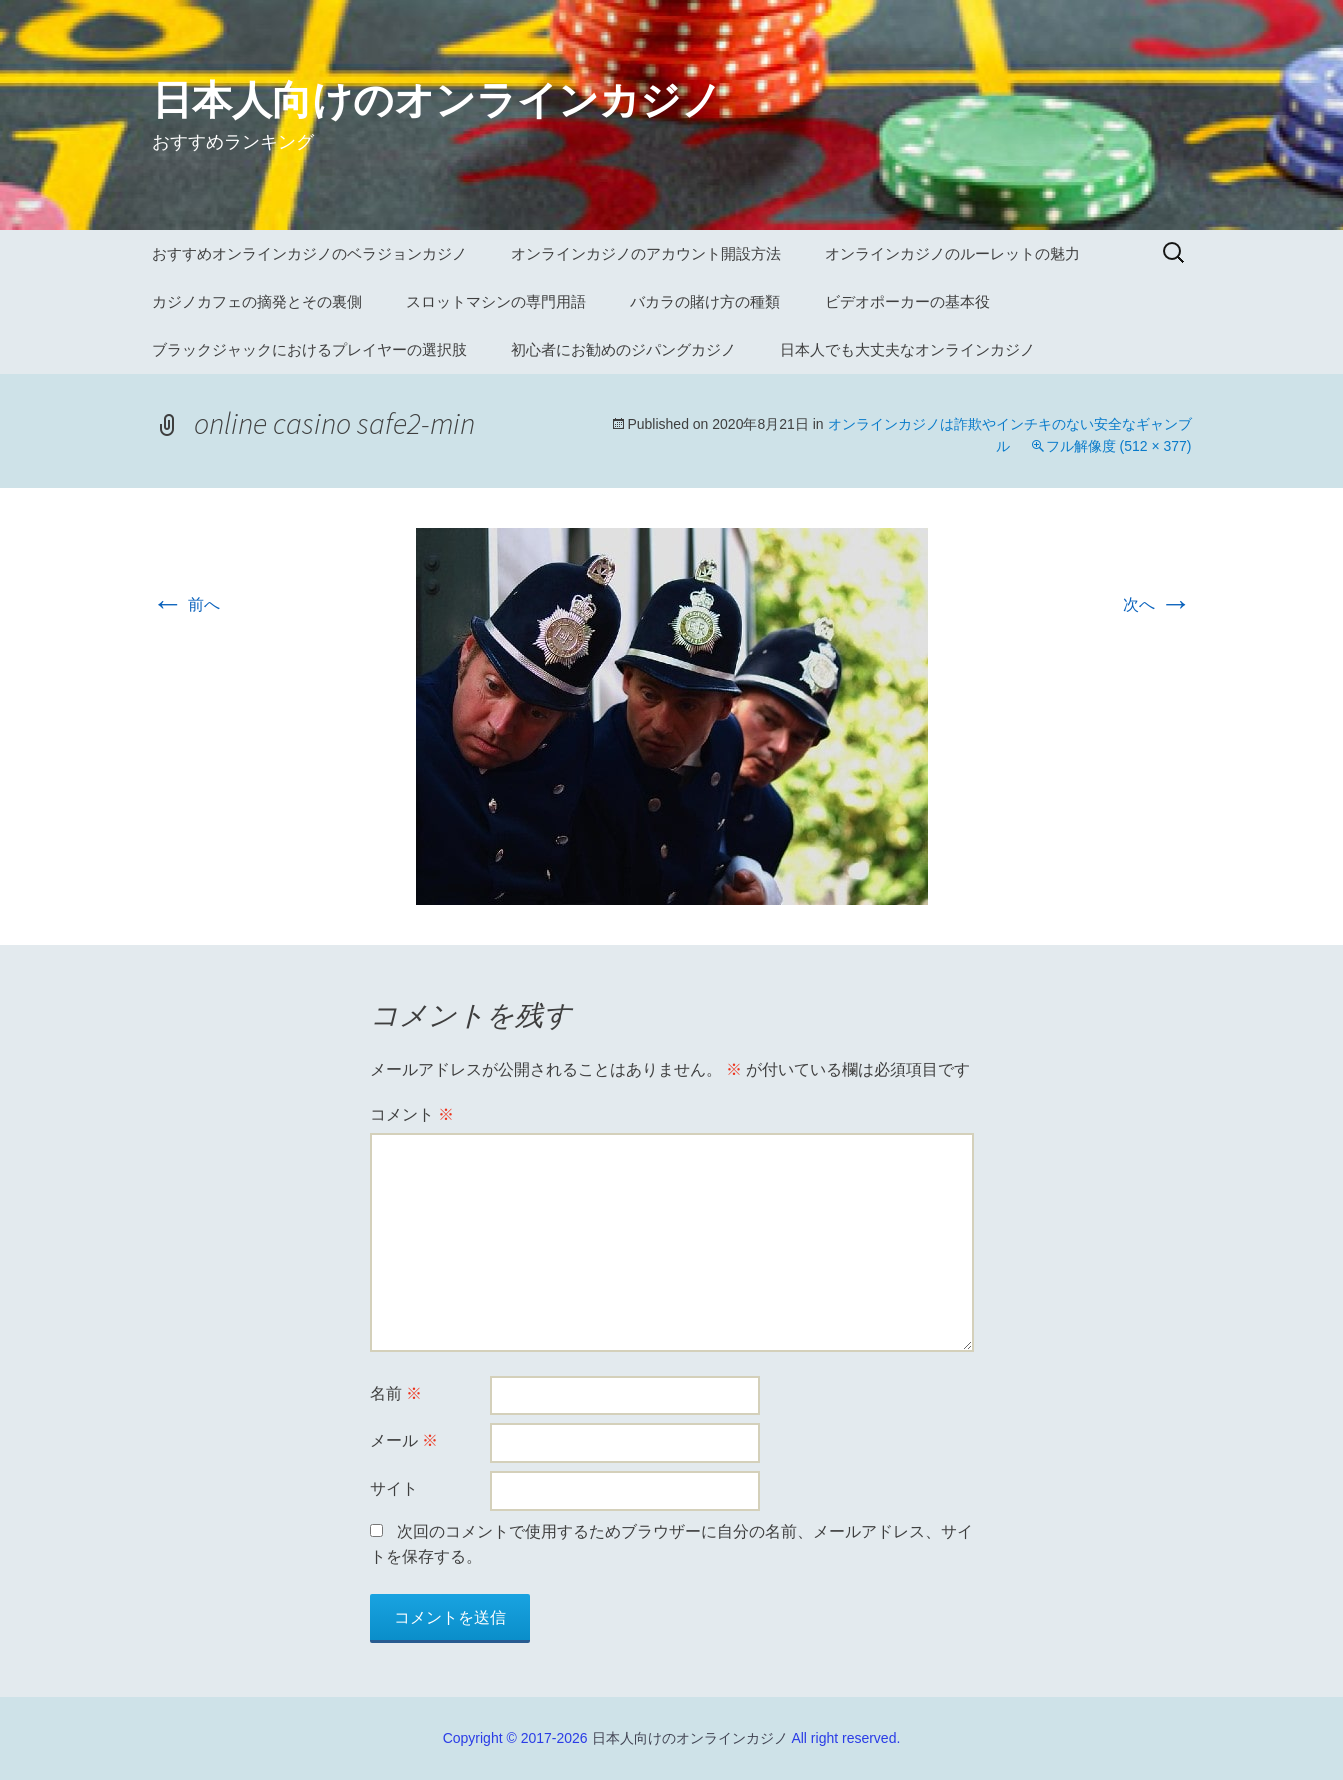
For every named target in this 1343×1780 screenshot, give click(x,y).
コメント (412, 1114)
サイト (394, 1488)
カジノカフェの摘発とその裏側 (257, 301)
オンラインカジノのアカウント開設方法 (646, 253)
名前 (396, 1393)
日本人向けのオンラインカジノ (690, 1738)
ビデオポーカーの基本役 (907, 301)
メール (404, 1440)
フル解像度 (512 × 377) (1119, 446)
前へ (186, 604)
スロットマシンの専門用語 (496, 301)
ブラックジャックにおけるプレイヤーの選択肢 (309, 349)
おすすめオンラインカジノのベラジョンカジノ (309, 253)
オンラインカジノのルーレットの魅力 (952, 253)
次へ (1157, 604)
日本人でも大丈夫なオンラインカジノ (907, 349)
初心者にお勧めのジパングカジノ (623, 349)
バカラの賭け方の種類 (705, 301)
